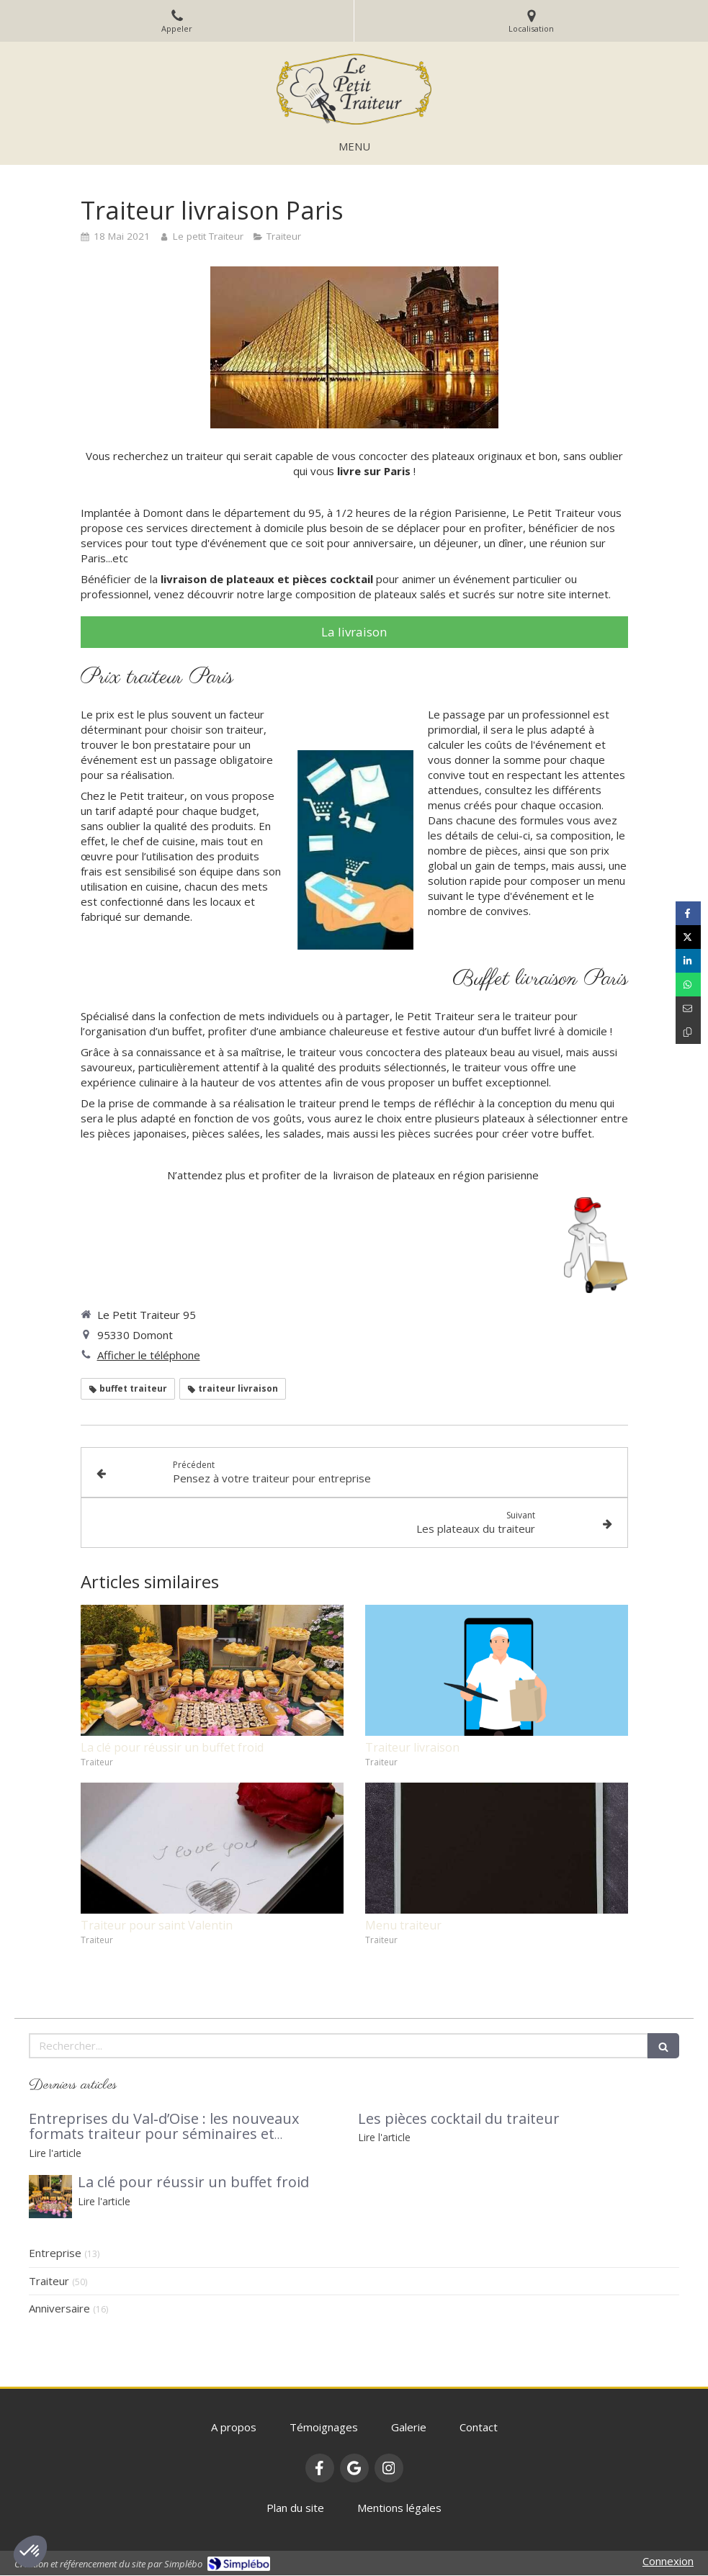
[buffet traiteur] (50, 2196)
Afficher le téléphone (148, 1355)
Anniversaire (59, 2308)
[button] (30, 2551)
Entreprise (55, 2253)
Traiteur (49, 2281)
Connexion (668, 2561)
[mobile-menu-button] (354, 146)
